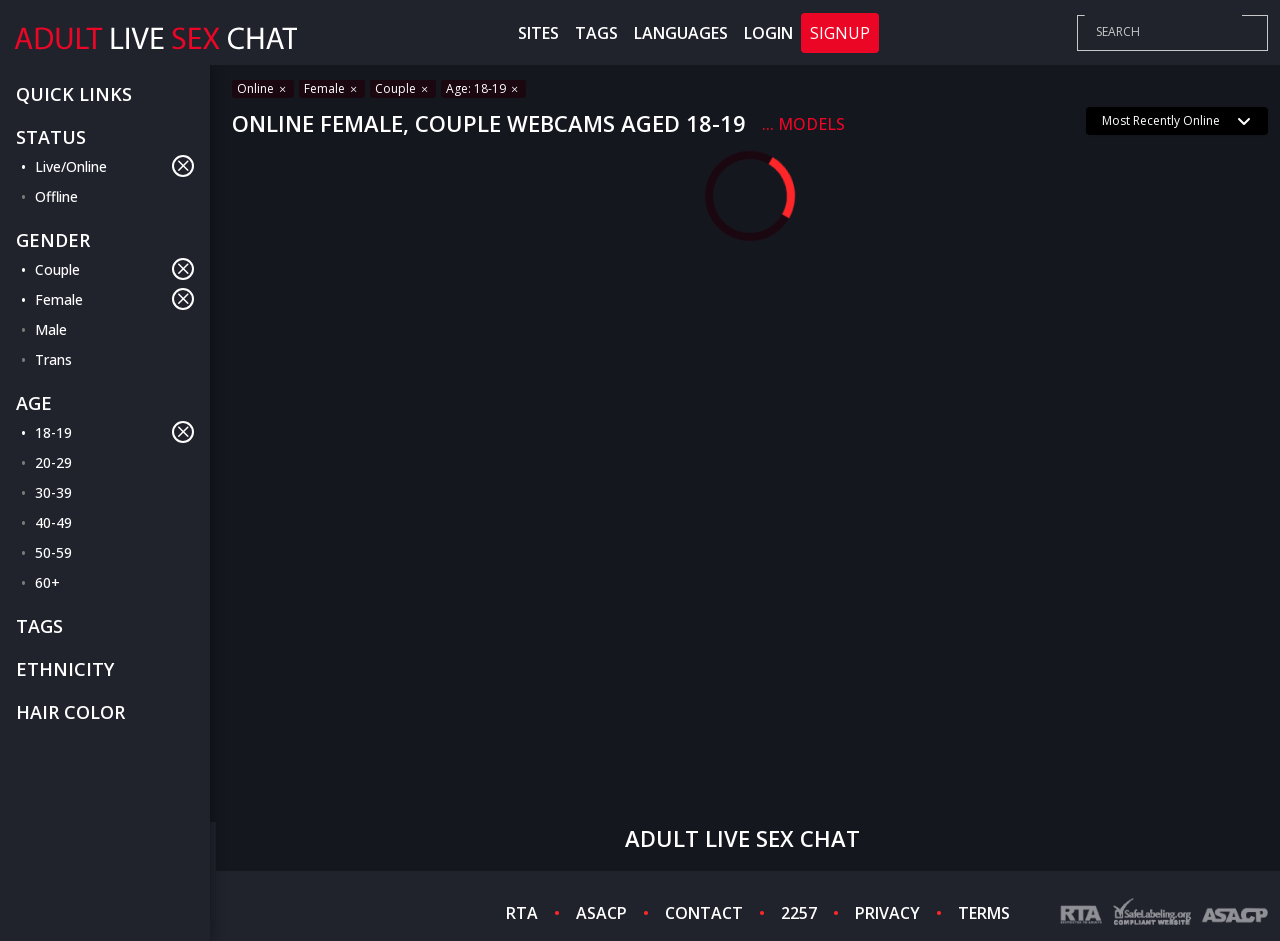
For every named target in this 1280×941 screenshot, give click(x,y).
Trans (53, 359)
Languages (681, 33)
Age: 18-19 (483, 88)
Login (768, 33)
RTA (522, 913)
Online (263, 88)
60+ (47, 582)
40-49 (53, 522)
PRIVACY (887, 913)
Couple (114, 269)
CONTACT (704, 913)
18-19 (114, 432)
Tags (596, 33)
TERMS (984, 913)
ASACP (601, 913)
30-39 (53, 492)
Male (51, 329)
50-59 (53, 552)
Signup (840, 33)
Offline (56, 196)
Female (114, 299)
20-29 (53, 462)
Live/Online (114, 166)
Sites (538, 33)
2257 (799, 913)
